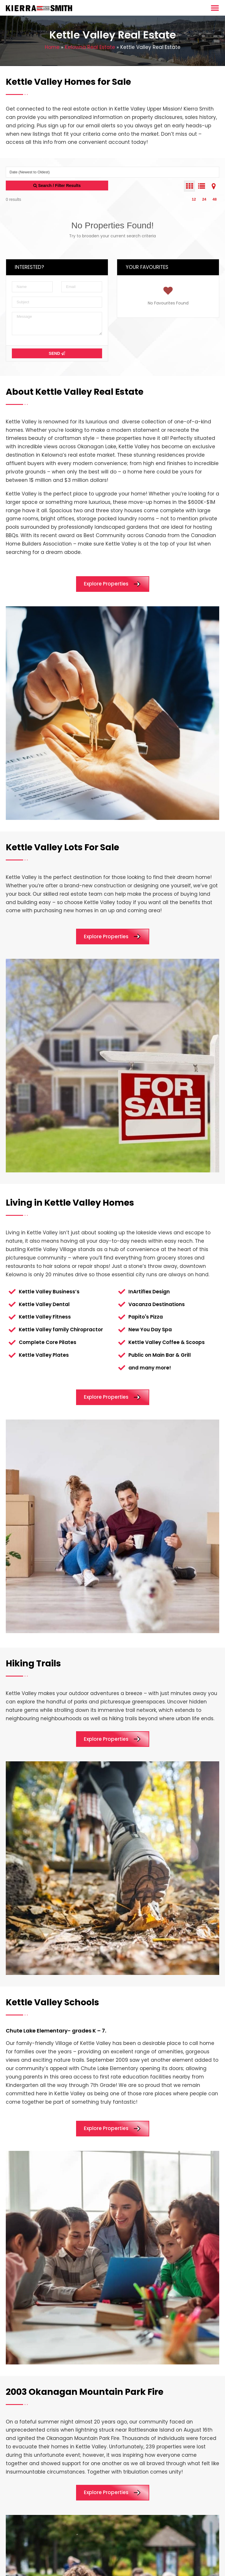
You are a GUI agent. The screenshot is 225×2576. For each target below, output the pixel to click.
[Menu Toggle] (215, 7)
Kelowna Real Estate (90, 47)
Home (52, 47)
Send (57, 353)
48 (215, 199)
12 (194, 199)
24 (204, 199)
